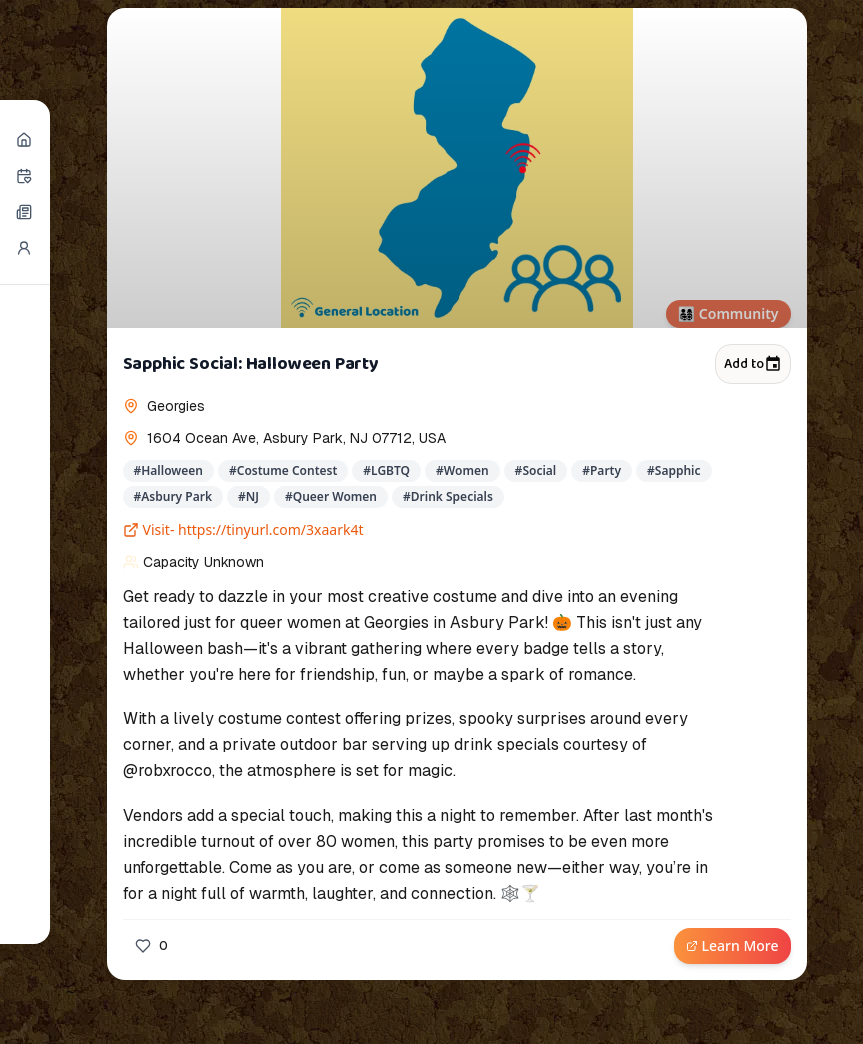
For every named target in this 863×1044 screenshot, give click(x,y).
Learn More (732, 945)
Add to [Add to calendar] (752, 364)
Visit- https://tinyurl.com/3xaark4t (243, 529)
